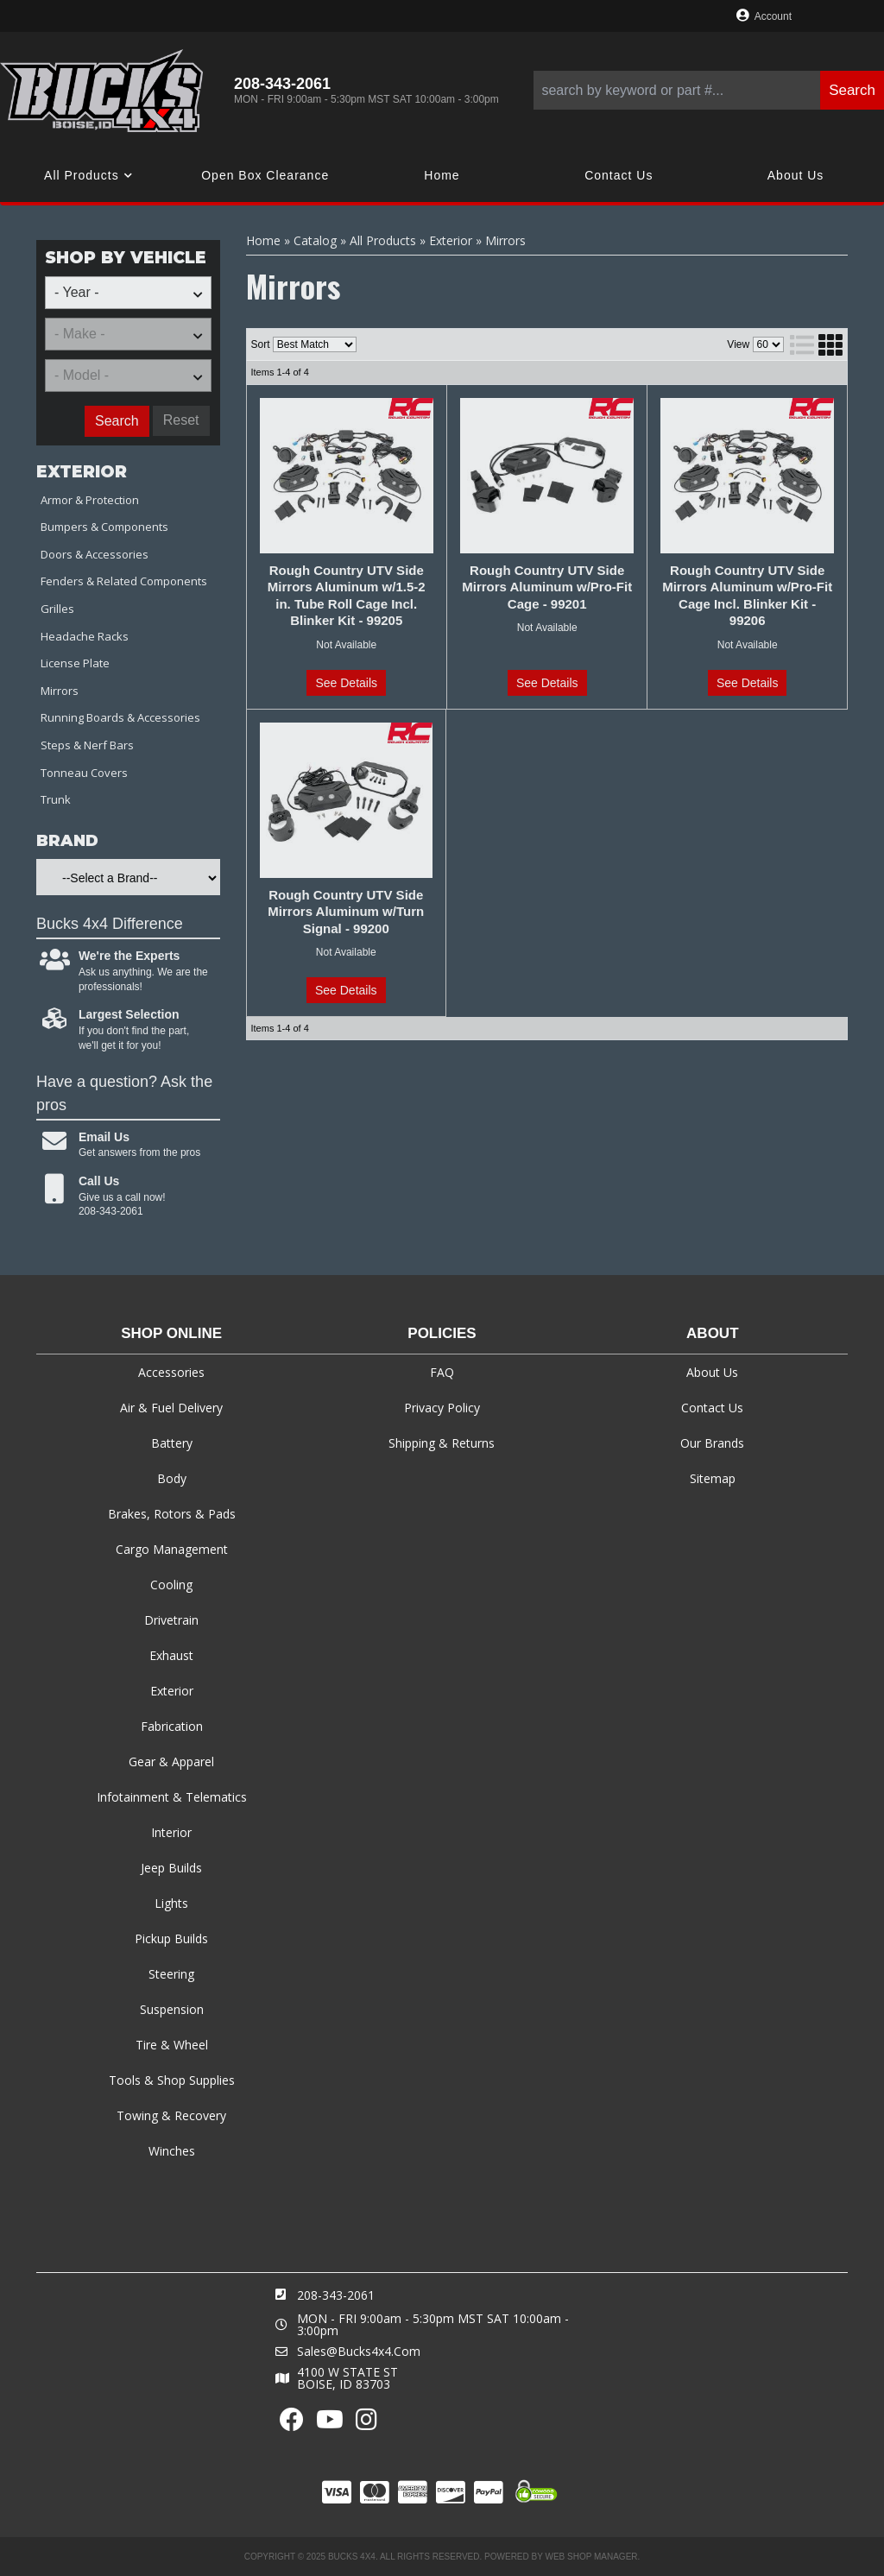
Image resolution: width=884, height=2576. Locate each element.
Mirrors (60, 690)
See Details (346, 683)
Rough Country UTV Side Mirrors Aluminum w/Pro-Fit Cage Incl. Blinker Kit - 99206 (747, 595)
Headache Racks (85, 636)
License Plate (75, 663)
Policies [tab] (441, 1333)
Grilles (57, 608)
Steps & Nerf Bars (87, 745)
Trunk (56, 799)
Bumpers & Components (104, 526)
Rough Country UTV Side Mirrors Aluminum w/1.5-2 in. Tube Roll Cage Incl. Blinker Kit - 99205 (347, 595)
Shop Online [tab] (171, 1333)
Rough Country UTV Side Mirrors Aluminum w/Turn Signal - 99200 (346, 911)
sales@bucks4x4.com (358, 2352)
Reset (181, 420)
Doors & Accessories (94, 554)
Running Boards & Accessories (120, 717)
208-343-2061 (336, 2295)
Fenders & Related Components (124, 581)
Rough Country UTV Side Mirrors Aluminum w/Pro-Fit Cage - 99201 (547, 587)
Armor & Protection (90, 500)
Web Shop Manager (591, 2556)
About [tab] (712, 1333)
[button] (709, 90)
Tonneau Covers (84, 772)
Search (117, 421)
